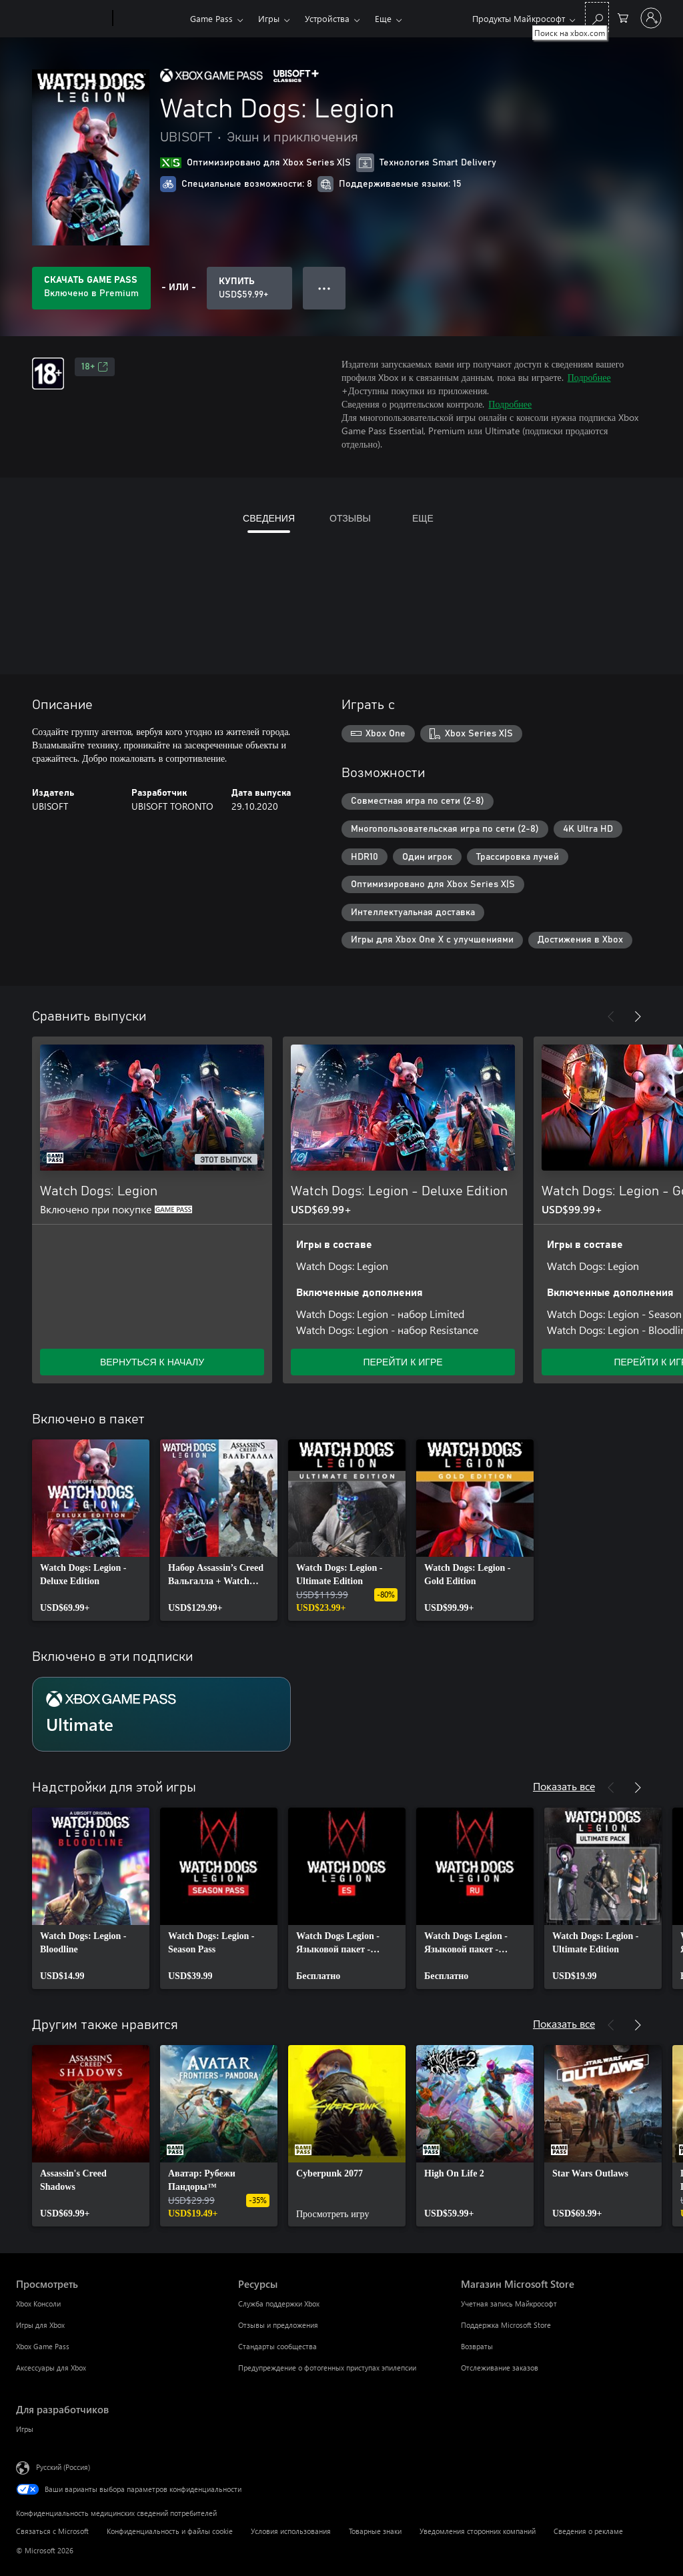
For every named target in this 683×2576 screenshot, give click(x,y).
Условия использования (291, 2531)
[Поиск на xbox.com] (597, 17)
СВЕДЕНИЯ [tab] (269, 518)
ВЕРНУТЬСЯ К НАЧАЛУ (152, 1361)
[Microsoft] (61, 19)
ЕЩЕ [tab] (423, 518)
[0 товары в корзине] (623, 17)
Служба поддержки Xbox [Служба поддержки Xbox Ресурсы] (278, 2303)
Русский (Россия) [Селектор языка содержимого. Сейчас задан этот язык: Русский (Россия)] (63, 2467)
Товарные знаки (375, 2531)
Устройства (327, 18)
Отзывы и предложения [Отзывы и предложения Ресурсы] (278, 2325)
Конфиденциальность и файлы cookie (170, 2531)
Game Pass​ (211, 18)
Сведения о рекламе (588, 2531)
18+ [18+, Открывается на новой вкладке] (94, 367)
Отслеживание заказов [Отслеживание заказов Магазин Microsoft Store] (499, 2367)
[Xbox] (149, 19)
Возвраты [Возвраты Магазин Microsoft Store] (477, 2346)
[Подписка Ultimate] (161, 1714)
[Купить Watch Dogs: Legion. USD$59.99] (249, 288)
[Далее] (637, 1016)
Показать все (564, 1786)
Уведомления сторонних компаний (478, 2531)
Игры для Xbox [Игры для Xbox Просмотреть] (40, 2325)
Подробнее (589, 377)
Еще (383, 18)
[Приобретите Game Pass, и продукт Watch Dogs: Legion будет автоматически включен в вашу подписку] (91, 288)
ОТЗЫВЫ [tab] (350, 518)
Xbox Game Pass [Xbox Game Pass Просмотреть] (42, 2346)
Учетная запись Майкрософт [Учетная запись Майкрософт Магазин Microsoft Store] (509, 2303)
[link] (90, 1530)
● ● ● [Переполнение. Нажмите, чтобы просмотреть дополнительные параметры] (324, 287)
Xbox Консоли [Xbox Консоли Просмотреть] (38, 2303)
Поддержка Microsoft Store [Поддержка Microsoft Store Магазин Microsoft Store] (506, 2325)
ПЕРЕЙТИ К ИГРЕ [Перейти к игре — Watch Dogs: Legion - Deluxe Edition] (402, 1361)
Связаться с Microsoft (52, 2531)
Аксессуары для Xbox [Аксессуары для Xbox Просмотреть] (51, 2367)
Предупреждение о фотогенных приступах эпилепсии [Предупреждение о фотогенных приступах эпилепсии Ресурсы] (327, 2367)
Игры (268, 18)
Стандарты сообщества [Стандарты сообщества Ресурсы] (277, 2346)
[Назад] (611, 1016)
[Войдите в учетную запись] (651, 18)
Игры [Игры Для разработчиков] (24, 2429)
